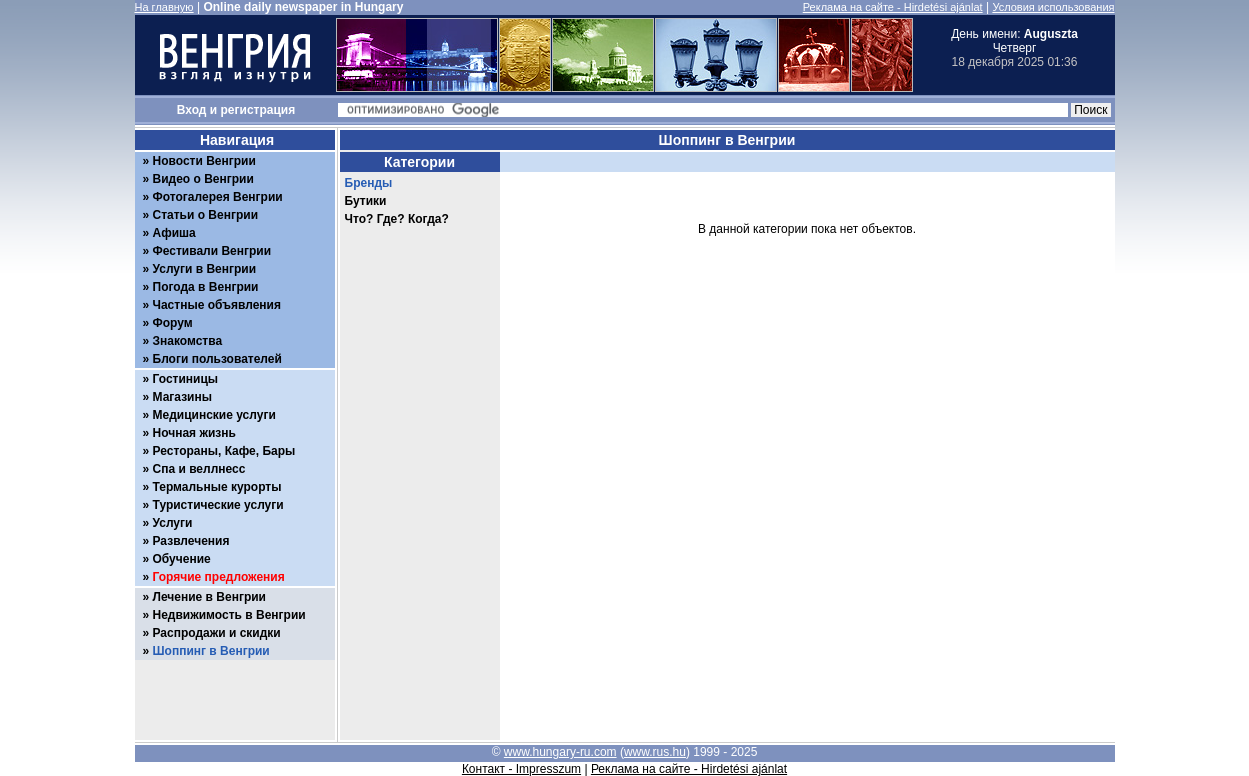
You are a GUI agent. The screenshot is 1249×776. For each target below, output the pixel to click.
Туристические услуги (218, 505)
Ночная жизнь (194, 433)
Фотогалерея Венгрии (218, 197)
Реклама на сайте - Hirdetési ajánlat (893, 7)
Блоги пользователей (217, 359)
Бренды (369, 183)
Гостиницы (186, 379)
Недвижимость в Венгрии (229, 615)
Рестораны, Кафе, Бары (224, 451)
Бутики (366, 201)
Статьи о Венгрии (206, 215)
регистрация (258, 110)
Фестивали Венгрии (212, 251)
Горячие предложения (219, 577)
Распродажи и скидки (217, 633)
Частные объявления (217, 305)
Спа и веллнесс (199, 469)
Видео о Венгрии (203, 179)
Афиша (174, 233)
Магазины (182, 397)
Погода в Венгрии (206, 287)
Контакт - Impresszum (521, 769)
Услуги (173, 523)
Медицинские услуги (214, 415)
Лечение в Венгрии (209, 597)
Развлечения (191, 541)
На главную (164, 7)
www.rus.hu (655, 752)
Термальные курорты (217, 487)
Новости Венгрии (204, 161)
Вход (192, 110)
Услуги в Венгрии (205, 269)
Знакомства (188, 341)
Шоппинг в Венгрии (211, 651)
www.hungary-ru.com (560, 752)
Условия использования (1053, 7)
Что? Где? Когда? (397, 219)
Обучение (182, 559)
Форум (173, 323)
